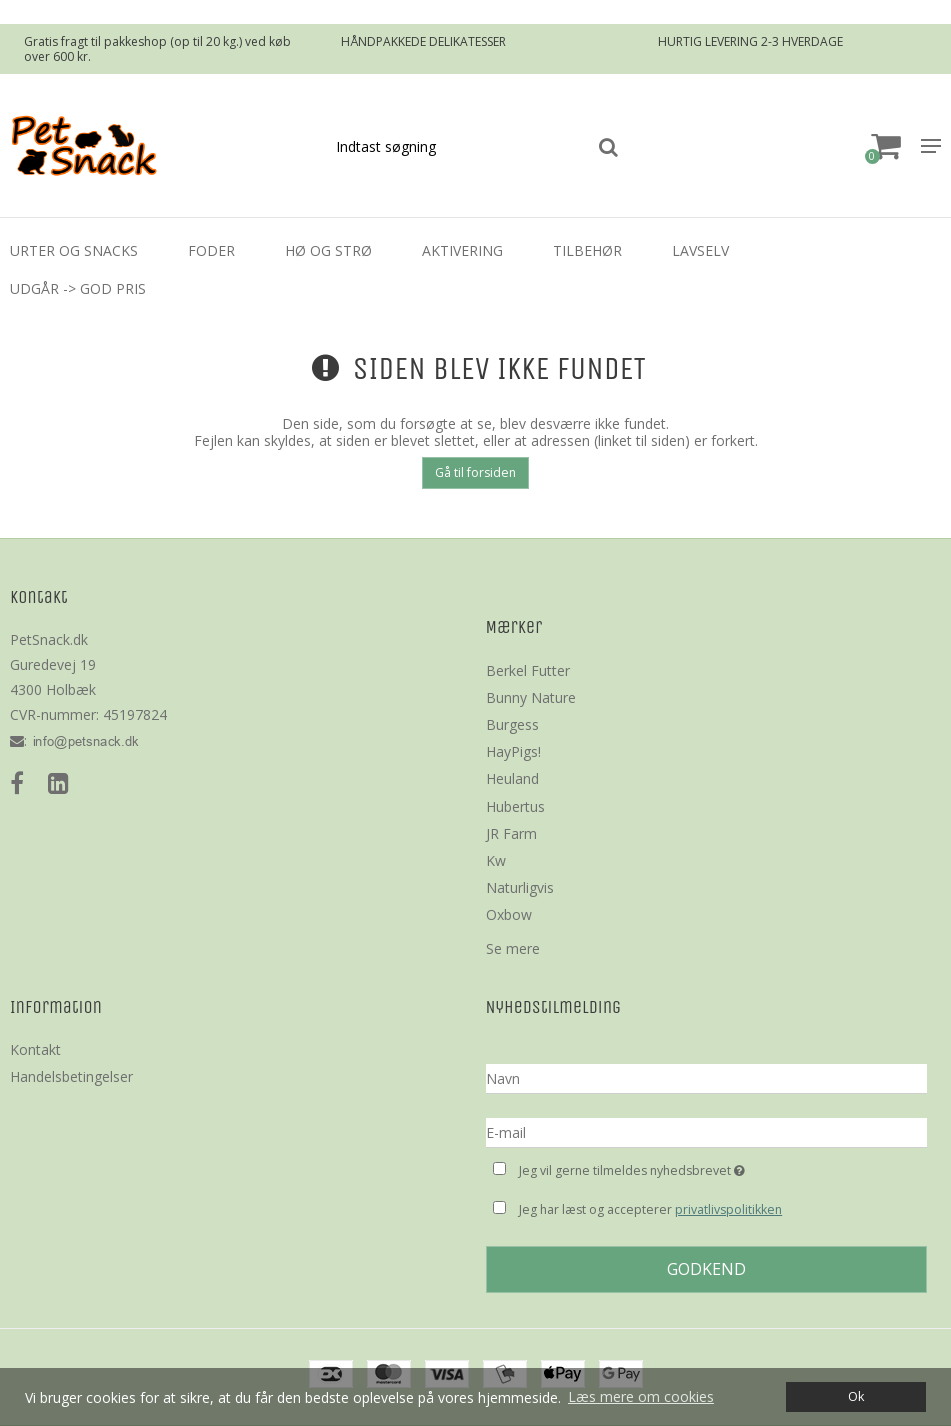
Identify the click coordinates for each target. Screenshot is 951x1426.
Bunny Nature (531, 697)
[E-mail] (707, 1131)
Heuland (512, 778)
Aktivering (462, 250)
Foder (211, 250)
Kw (496, 860)
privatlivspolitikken (728, 1209)
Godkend (706, 1269)
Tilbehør (587, 250)
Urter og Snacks (74, 250)
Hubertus (515, 806)
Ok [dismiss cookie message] (856, 1396)
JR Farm (511, 833)
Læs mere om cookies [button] (641, 1396)
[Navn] (707, 1077)
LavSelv (700, 250)
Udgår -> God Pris (78, 288)
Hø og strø (328, 250)
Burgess (512, 724)
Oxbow (509, 914)
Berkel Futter (528, 670)
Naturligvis (520, 887)
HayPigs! (513, 751)
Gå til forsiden (475, 472)
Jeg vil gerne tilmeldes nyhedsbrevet (682, 1168)
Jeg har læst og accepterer (650, 1210)
